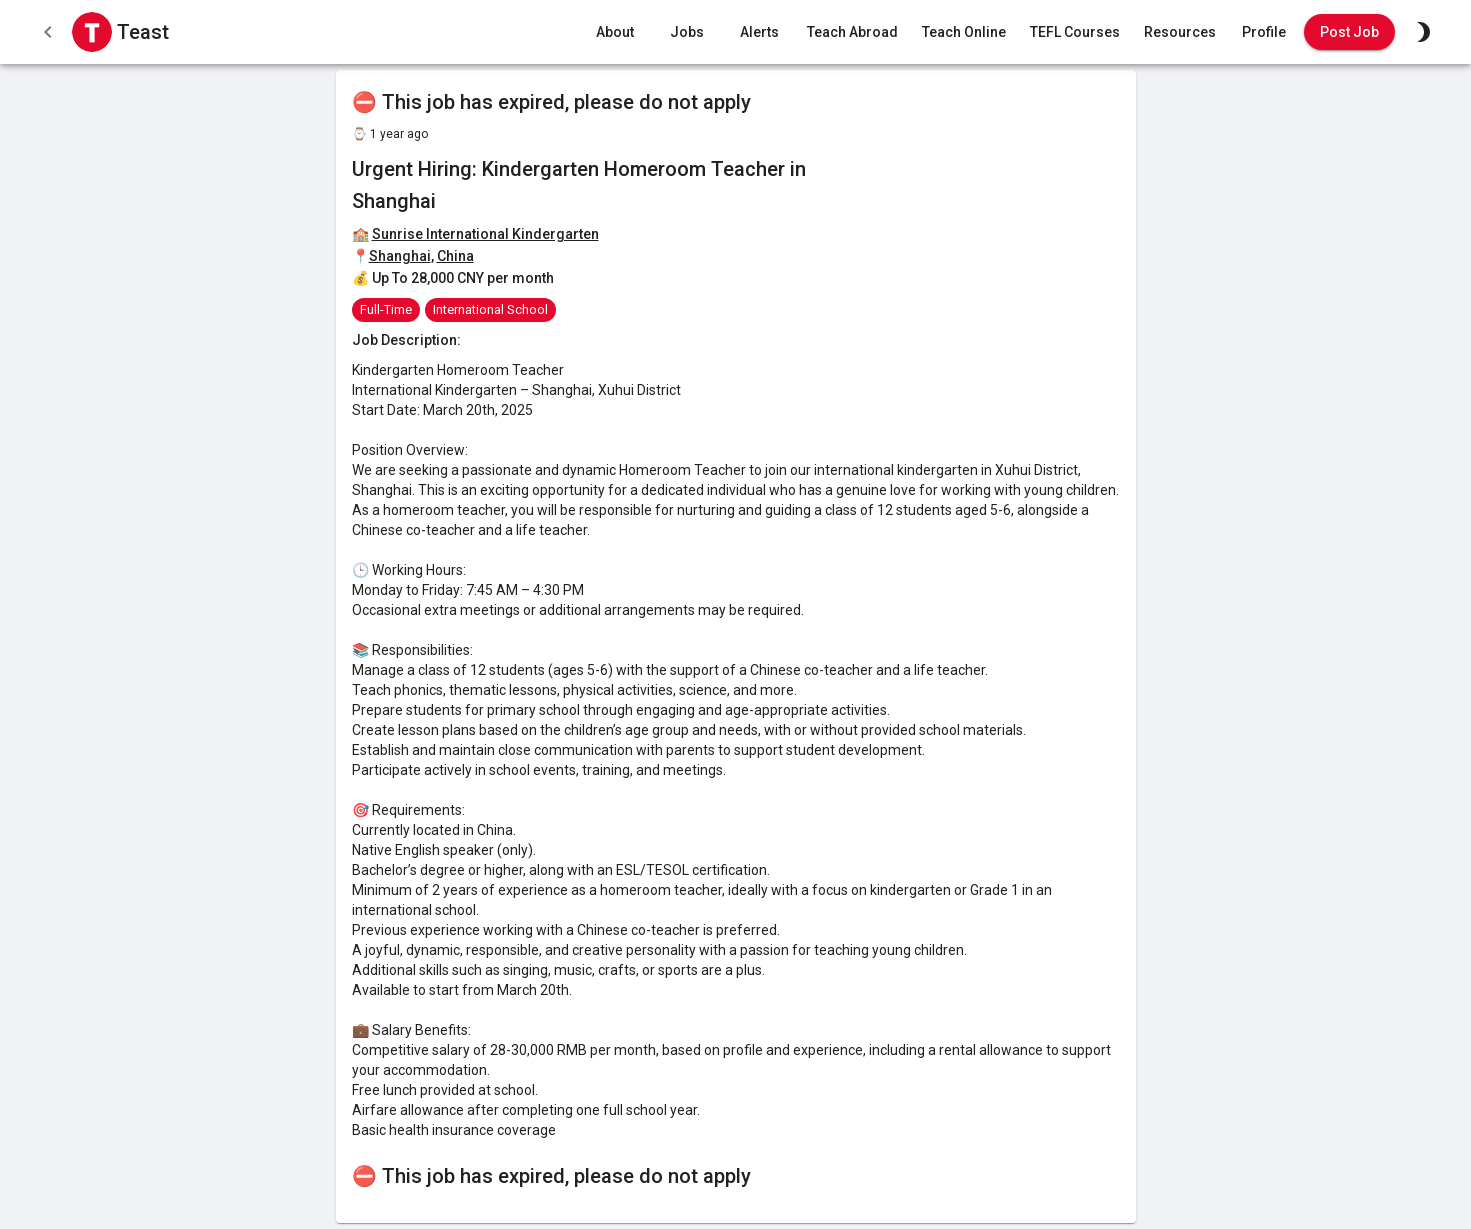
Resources (1180, 32)
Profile (1264, 32)
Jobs (687, 32)
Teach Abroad (852, 32)
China (455, 256)
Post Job (1349, 32)
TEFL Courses (1075, 32)
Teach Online (964, 32)
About (615, 32)
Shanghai (400, 256)
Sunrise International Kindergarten (485, 234)
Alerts (759, 32)
